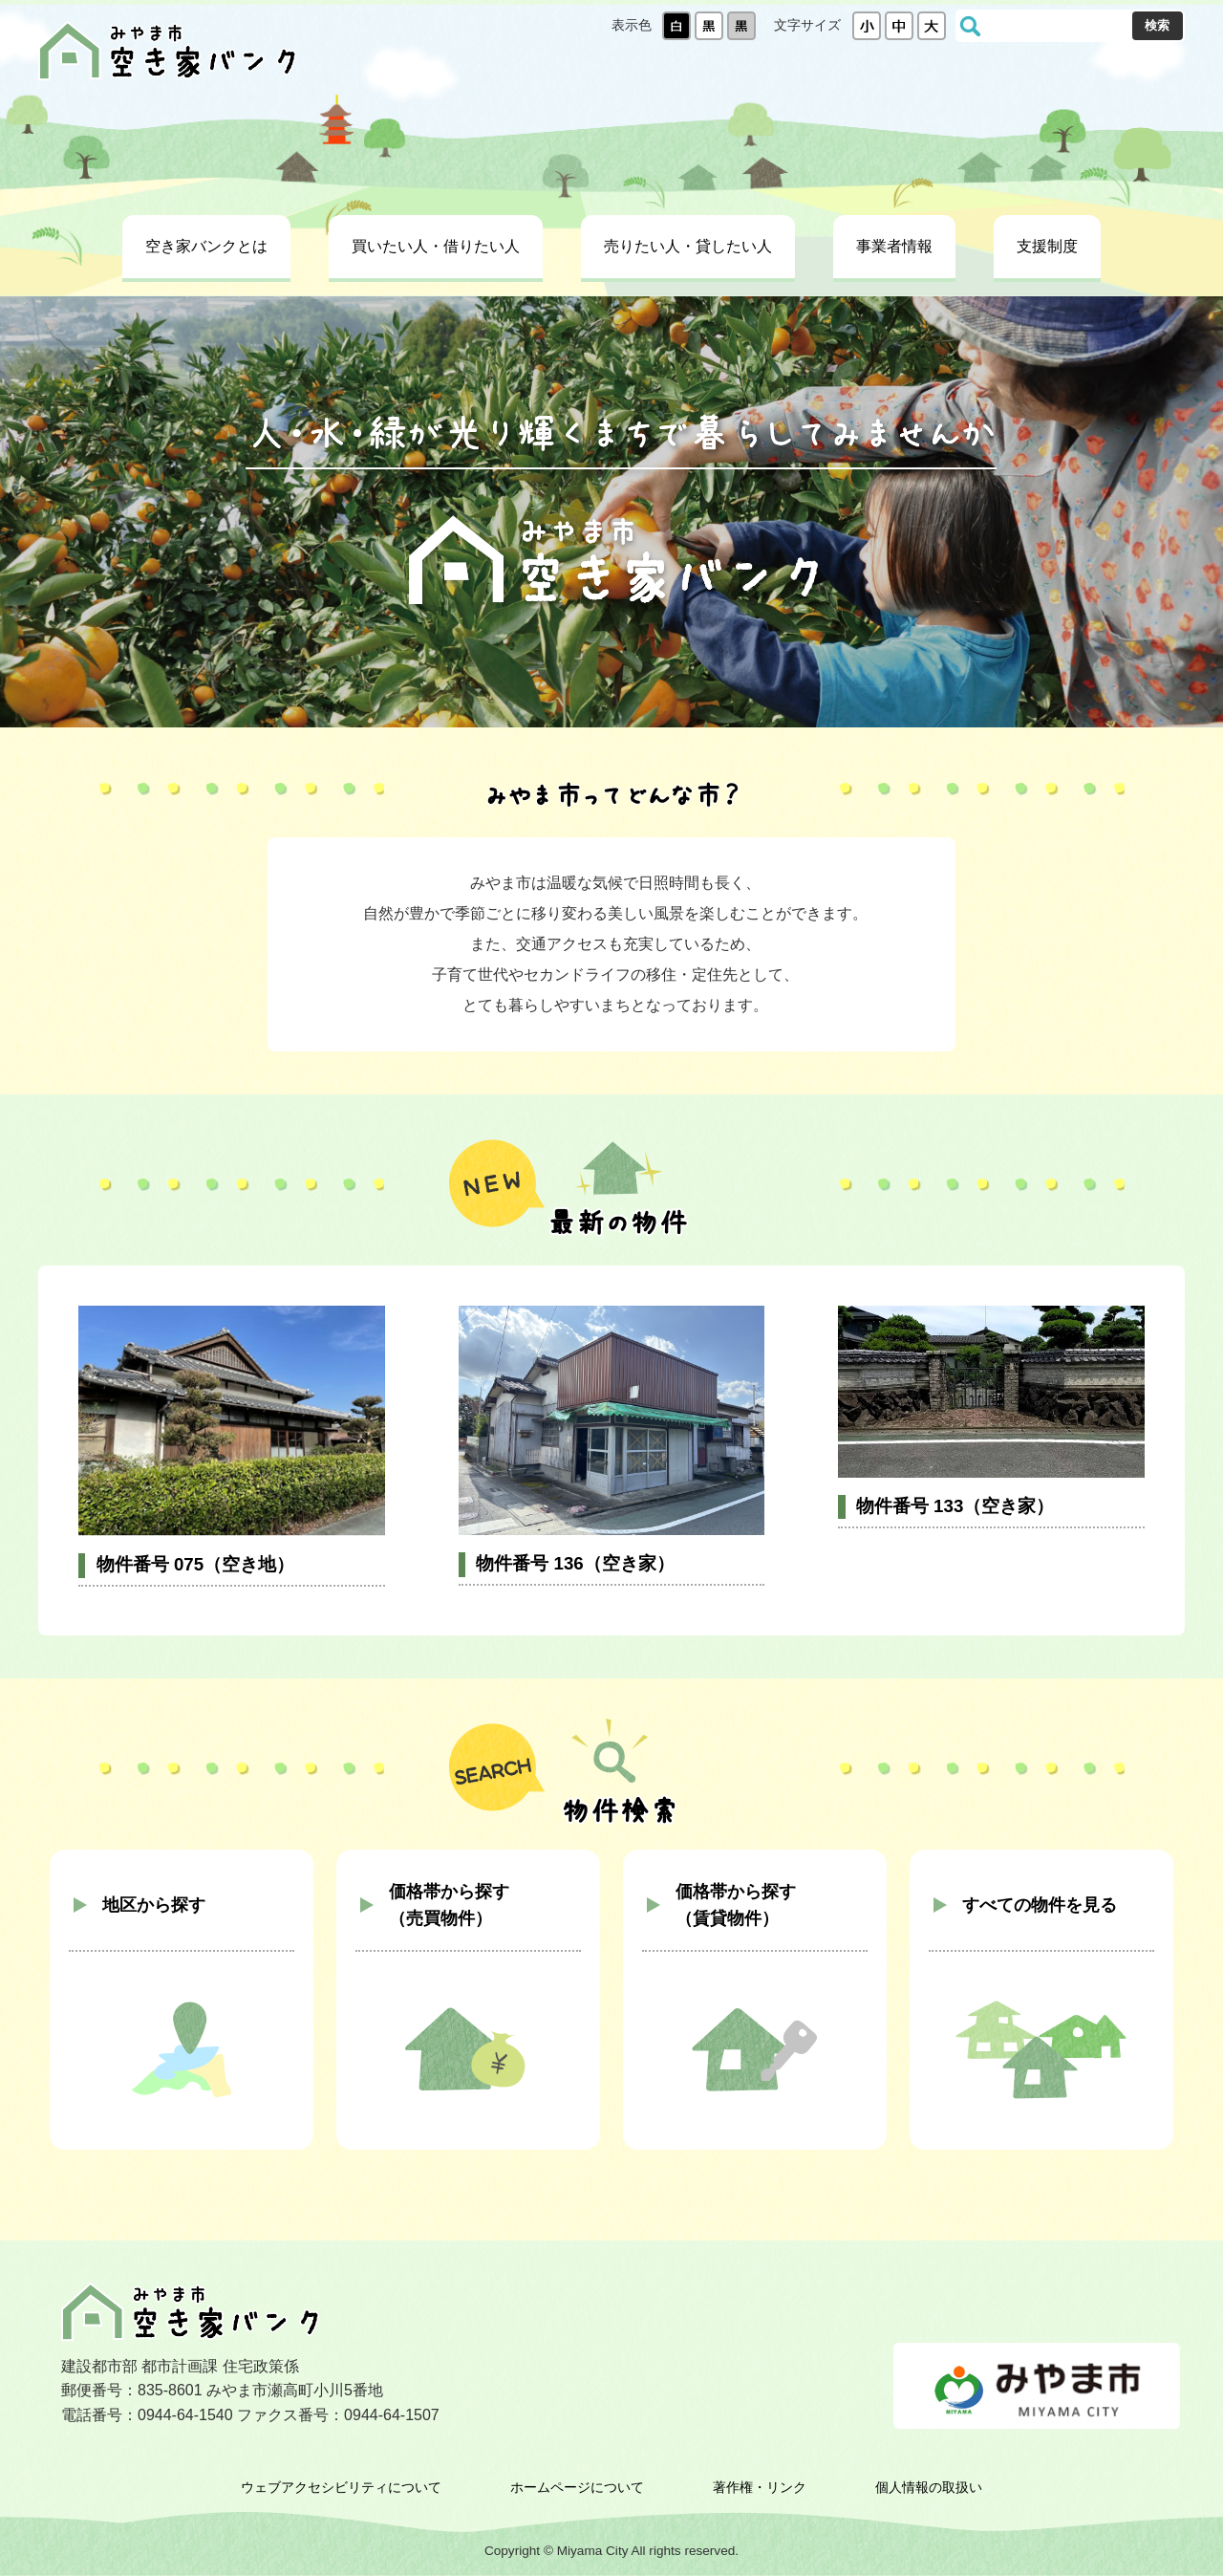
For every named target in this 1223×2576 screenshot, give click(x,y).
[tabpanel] (611, 511)
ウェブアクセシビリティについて (341, 2487)
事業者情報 (894, 246)
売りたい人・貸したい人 (688, 246)
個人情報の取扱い (928, 2487)
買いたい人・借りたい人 (436, 246)
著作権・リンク (759, 2487)
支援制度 (1047, 246)
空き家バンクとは (206, 246)
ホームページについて (577, 2487)
